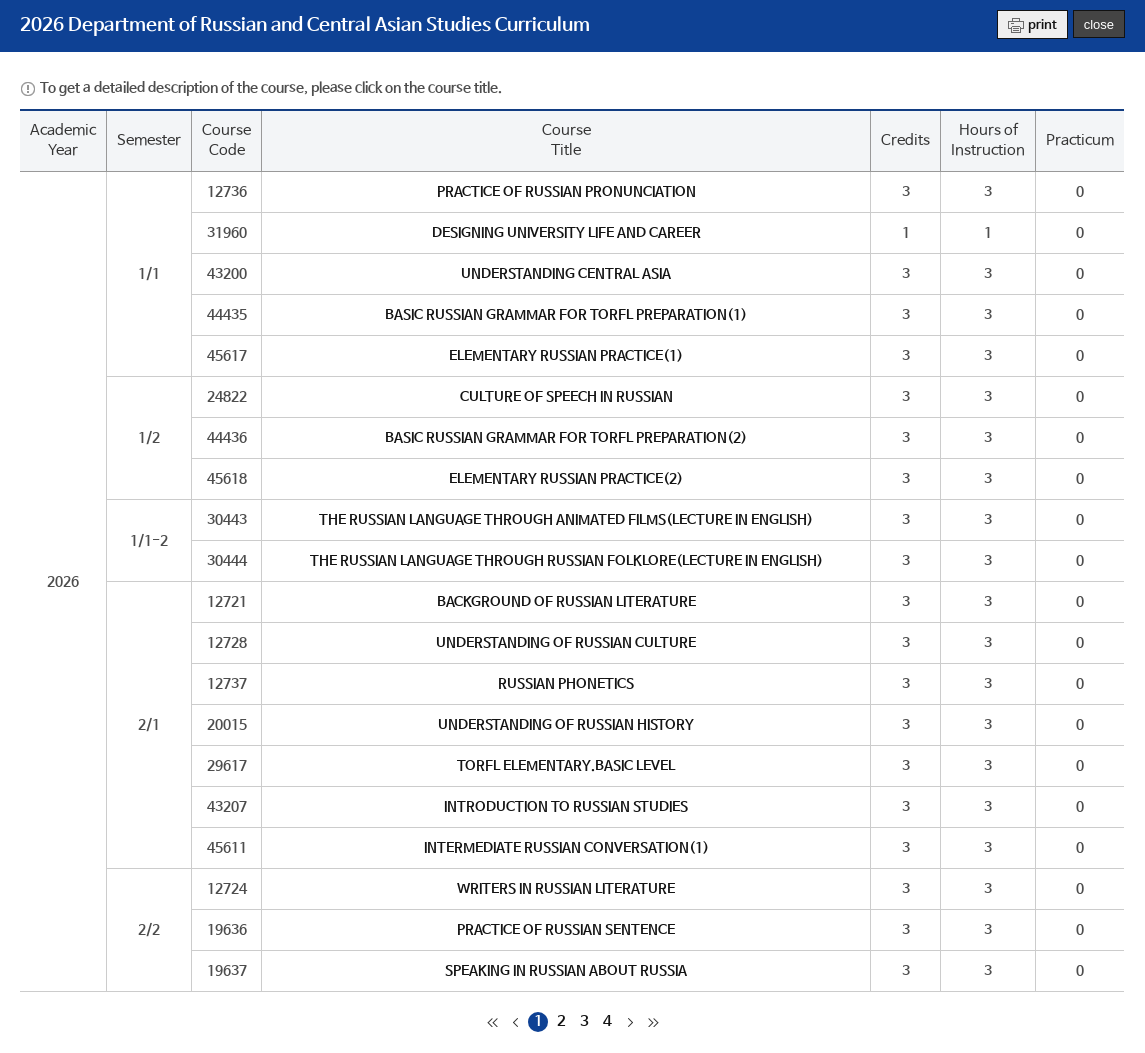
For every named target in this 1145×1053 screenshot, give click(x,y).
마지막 (653, 1022)
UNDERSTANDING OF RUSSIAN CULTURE (566, 643)
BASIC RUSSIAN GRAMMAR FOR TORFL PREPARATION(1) (566, 315)
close (1099, 24)
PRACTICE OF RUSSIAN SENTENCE (566, 930)
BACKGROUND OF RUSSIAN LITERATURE (566, 602)
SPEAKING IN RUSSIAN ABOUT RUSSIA (566, 971)
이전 (515, 1022)
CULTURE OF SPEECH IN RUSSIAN (566, 397)
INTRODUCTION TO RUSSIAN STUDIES (566, 807)
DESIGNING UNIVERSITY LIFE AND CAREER (566, 233)
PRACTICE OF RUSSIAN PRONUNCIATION (566, 192)
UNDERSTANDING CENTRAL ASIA (566, 274)
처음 (492, 1022)
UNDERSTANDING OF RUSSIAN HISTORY (566, 725)
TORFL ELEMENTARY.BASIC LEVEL (566, 766)
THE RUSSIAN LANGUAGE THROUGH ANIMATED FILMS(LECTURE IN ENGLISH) (566, 520)
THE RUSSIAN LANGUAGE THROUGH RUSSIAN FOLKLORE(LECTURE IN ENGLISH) (566, 561)
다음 (630, 1022)
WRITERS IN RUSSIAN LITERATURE (566, 889)
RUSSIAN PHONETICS (566, 684)
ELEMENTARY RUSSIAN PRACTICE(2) (566, 479)
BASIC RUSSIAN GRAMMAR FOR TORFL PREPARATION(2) (566, 438)
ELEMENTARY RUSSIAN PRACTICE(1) (566, 356)
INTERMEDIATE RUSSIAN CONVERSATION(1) (566, 848)
